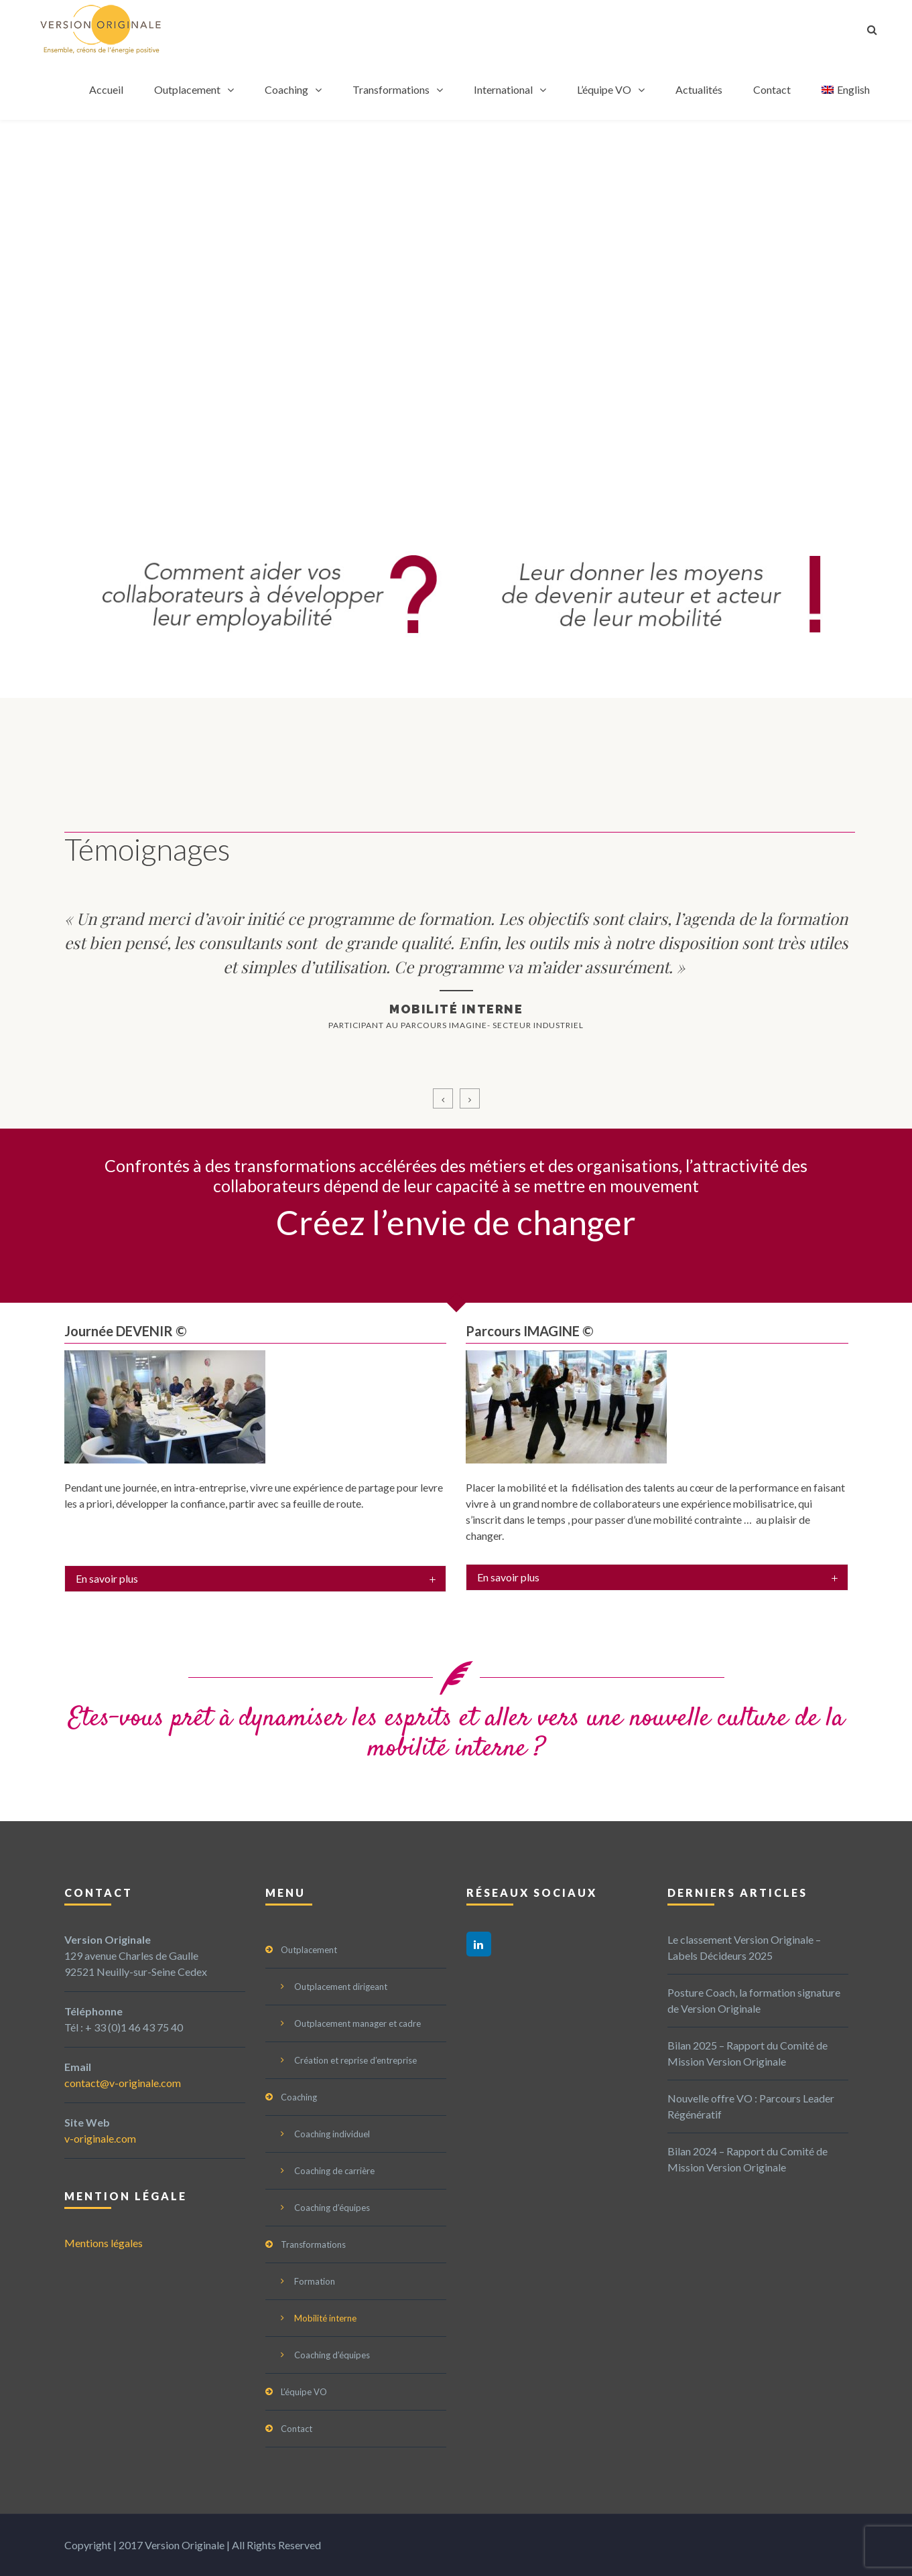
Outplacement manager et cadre (357, 2023)
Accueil (106, 89)
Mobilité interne (325, 2318)
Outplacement (187, 89)
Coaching (286, 89)
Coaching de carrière (334, 2170)
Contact (772, 89)
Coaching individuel (332, 2134)
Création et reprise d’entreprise (355, 2060)
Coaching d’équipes (332, 2207)
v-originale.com (100, 2138)
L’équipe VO (604, 89)
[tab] (255, 1578)
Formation (314, 2281)
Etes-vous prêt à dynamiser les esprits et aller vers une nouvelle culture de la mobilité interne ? (456, 1734)
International (503, 89)
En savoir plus (107, 1578)
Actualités (698, 89)
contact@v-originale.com (122, 2082)
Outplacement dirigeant (340, 1986)
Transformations (391, 89)
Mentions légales (103, 2242)
